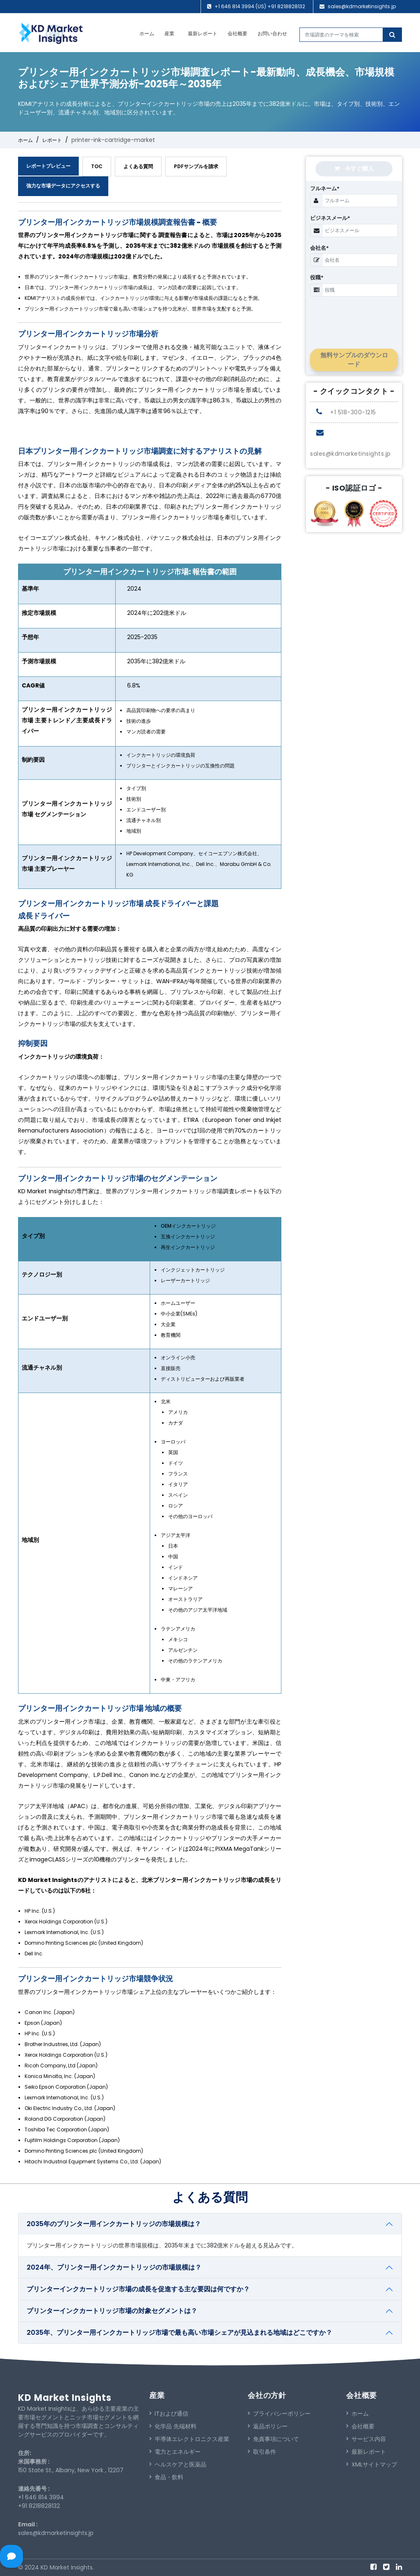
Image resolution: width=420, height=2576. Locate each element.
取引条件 (262, 2452)
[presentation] (361, 316)
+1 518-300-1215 (346, 412)
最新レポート (202, 33)
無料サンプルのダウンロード (354, 360)
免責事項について (273, 2439)
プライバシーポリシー (279, 2413)
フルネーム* (325, 188)
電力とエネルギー (175, 2452)
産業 (169, 33)
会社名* (319, 248)
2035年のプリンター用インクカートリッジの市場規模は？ (114, 2224)
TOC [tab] (97, 166)
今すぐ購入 (354, 168)
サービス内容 (366, 2439)
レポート (52, 140)
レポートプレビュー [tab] (48, 165)
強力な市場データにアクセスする (63, 185)
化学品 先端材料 (172, 2426)
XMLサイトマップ (371, 2464)
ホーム (146, 33)
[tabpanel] (149, 1189)
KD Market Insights (65, 2397)
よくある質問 (138, 166)
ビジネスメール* (330, 218)
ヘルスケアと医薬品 (177, 2464)
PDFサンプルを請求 (196, 166)
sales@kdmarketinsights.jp (362, 6)
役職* (317, 277)
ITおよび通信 (168, 2413)
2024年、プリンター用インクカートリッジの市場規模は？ (114, 2267)
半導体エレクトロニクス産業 (189, 2439)
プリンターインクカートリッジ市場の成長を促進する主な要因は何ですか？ (138, 2289)
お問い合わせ (272, 33)
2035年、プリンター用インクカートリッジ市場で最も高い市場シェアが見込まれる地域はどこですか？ (179, 2332)
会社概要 (237, 33)
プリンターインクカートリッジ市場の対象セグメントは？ (112, 2311)
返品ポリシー (268, 2426)
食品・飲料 (166, 2477)
